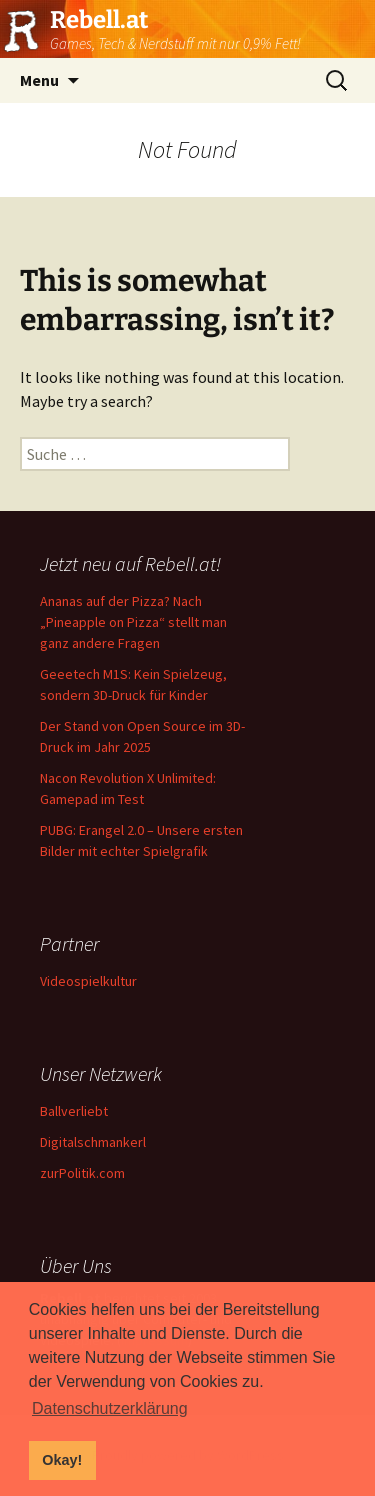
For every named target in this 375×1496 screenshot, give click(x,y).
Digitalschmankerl (93, 1142)
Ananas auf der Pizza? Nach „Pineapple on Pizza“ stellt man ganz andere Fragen (133, 622)
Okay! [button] (62, 1460)
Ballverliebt (74, 1111)
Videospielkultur (88, 981)
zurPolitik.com (82, 1173)
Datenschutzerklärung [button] (110, 1408)
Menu (39, 80)
